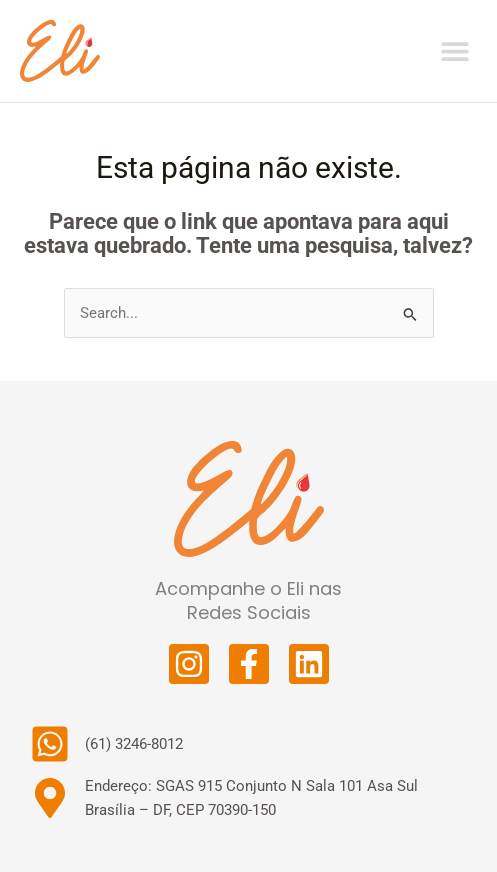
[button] (454, 50)
